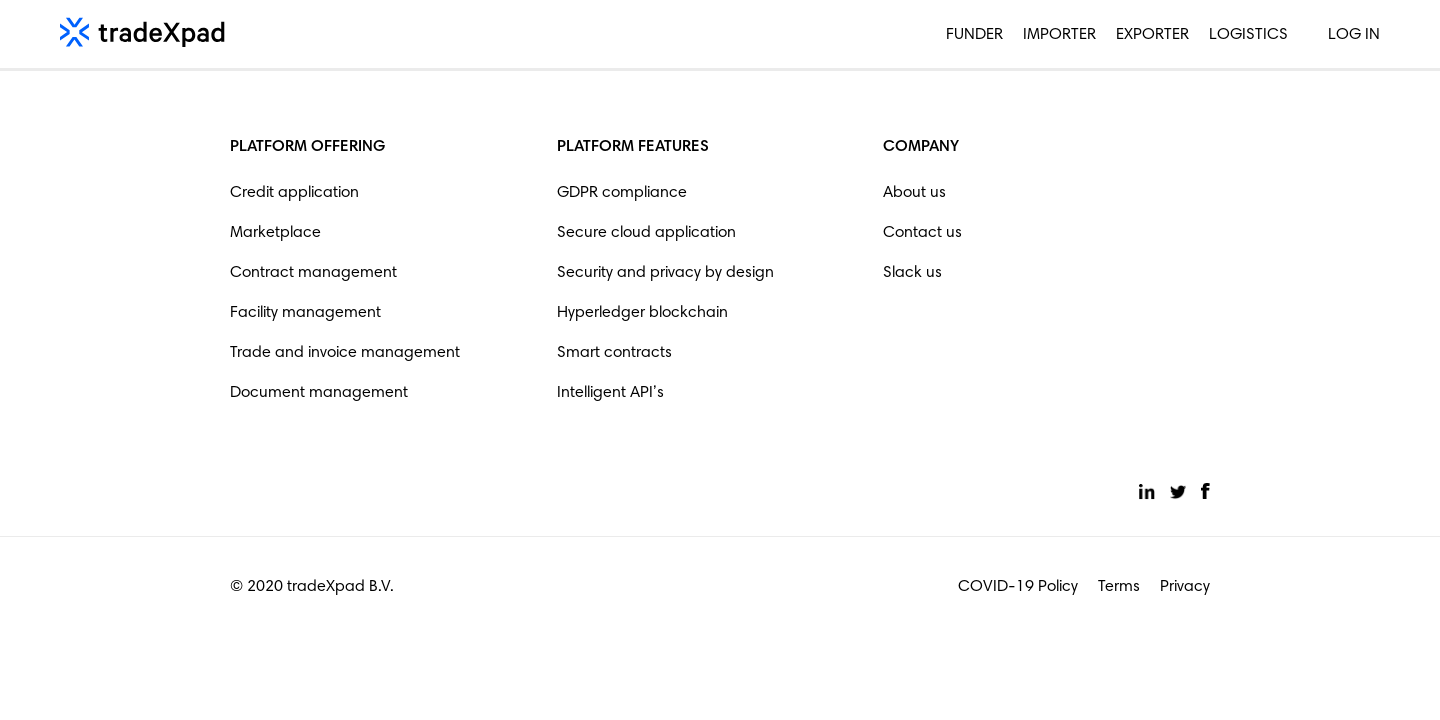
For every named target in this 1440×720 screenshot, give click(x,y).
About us (914, 193)
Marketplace (275, 233)
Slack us (912, 273)
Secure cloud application (646, 233)
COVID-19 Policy (1018, 587)
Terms (1119, 587)
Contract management (313, 273)
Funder (974, 35)
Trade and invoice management (345, 353)
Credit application (294, 193)
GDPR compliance (622, 193)
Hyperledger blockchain (642, 313)
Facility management (305, 313)
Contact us (922, 233)
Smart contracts (614, 353)
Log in (1354, 35)
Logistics (1248, 35)
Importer (1059, 35)
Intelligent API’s (610, 393)
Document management (319, 393)
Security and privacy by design (665, 273)
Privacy (1185, 587)
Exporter (1152, 35)
